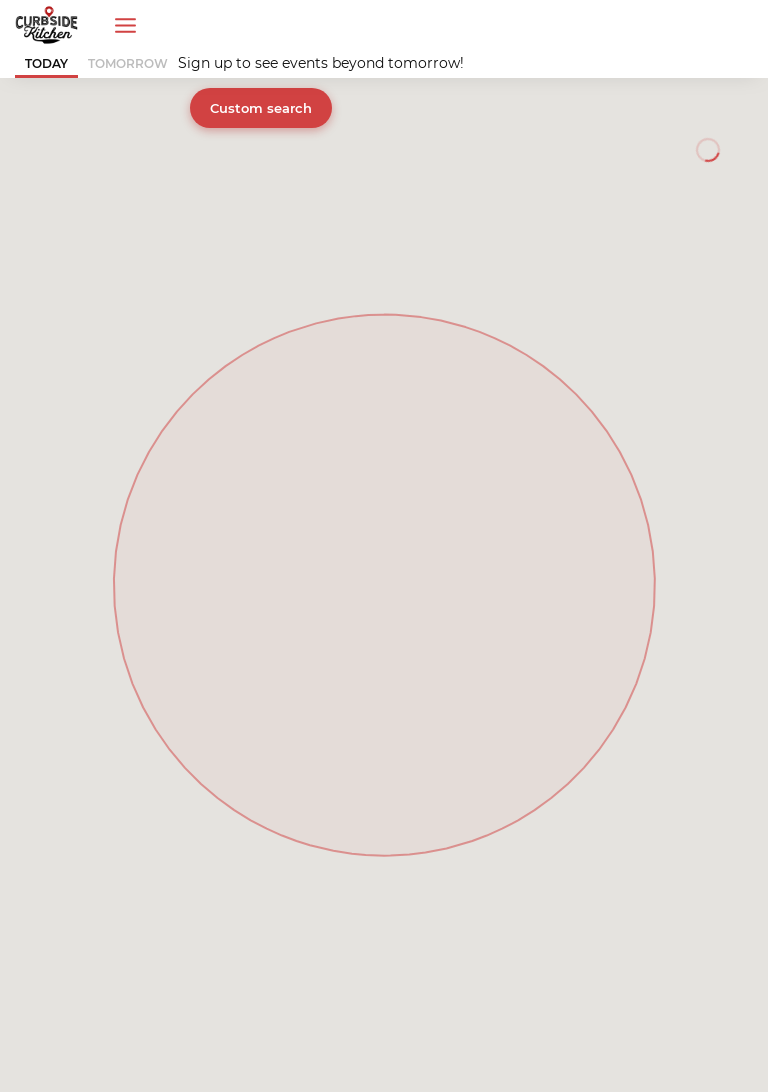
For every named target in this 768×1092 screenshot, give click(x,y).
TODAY (46, 63)
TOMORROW (128, 63)
